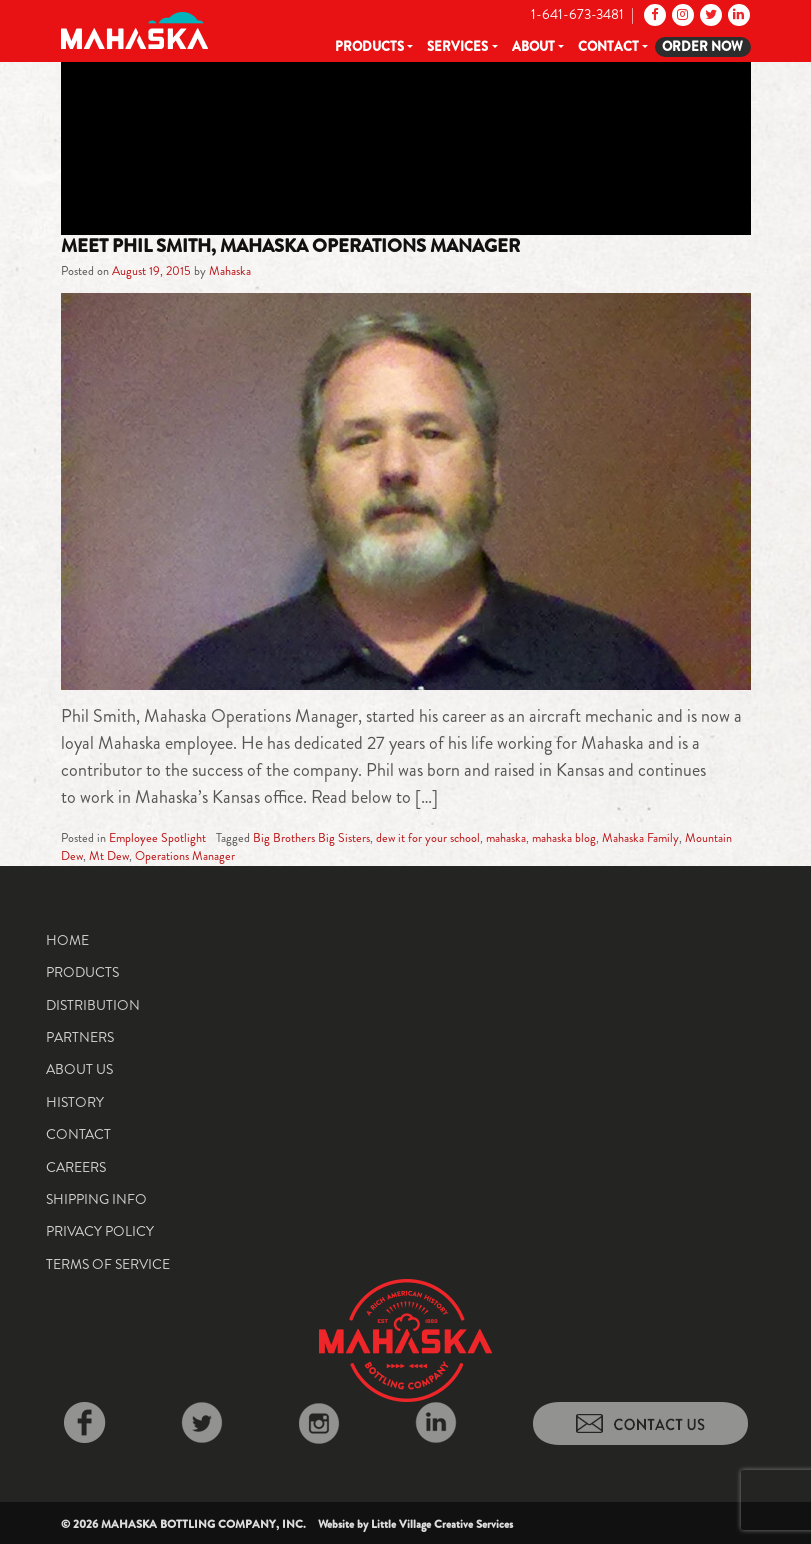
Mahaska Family (640, 838)
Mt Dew (109, 856)
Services (457, 46)
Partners (80, 1037)
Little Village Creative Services (442, 1524)
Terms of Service (108, 1264)
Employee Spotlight (157, 838)
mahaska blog (564, 838)
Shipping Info (96, 1199)
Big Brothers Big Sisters (311, 838)
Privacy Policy (100, 1231)
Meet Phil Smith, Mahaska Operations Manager (290, 246)
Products (369, 46)
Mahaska (230, 271)
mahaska (506, 838)
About (533, 46)
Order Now (702, 46)
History (75, 1102)
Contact (608, 46)
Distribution (93, 1005)
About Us (79, 1069)
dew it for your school (428, 838)
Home (67, 940)
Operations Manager (185, 856)
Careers (76, 1167)
